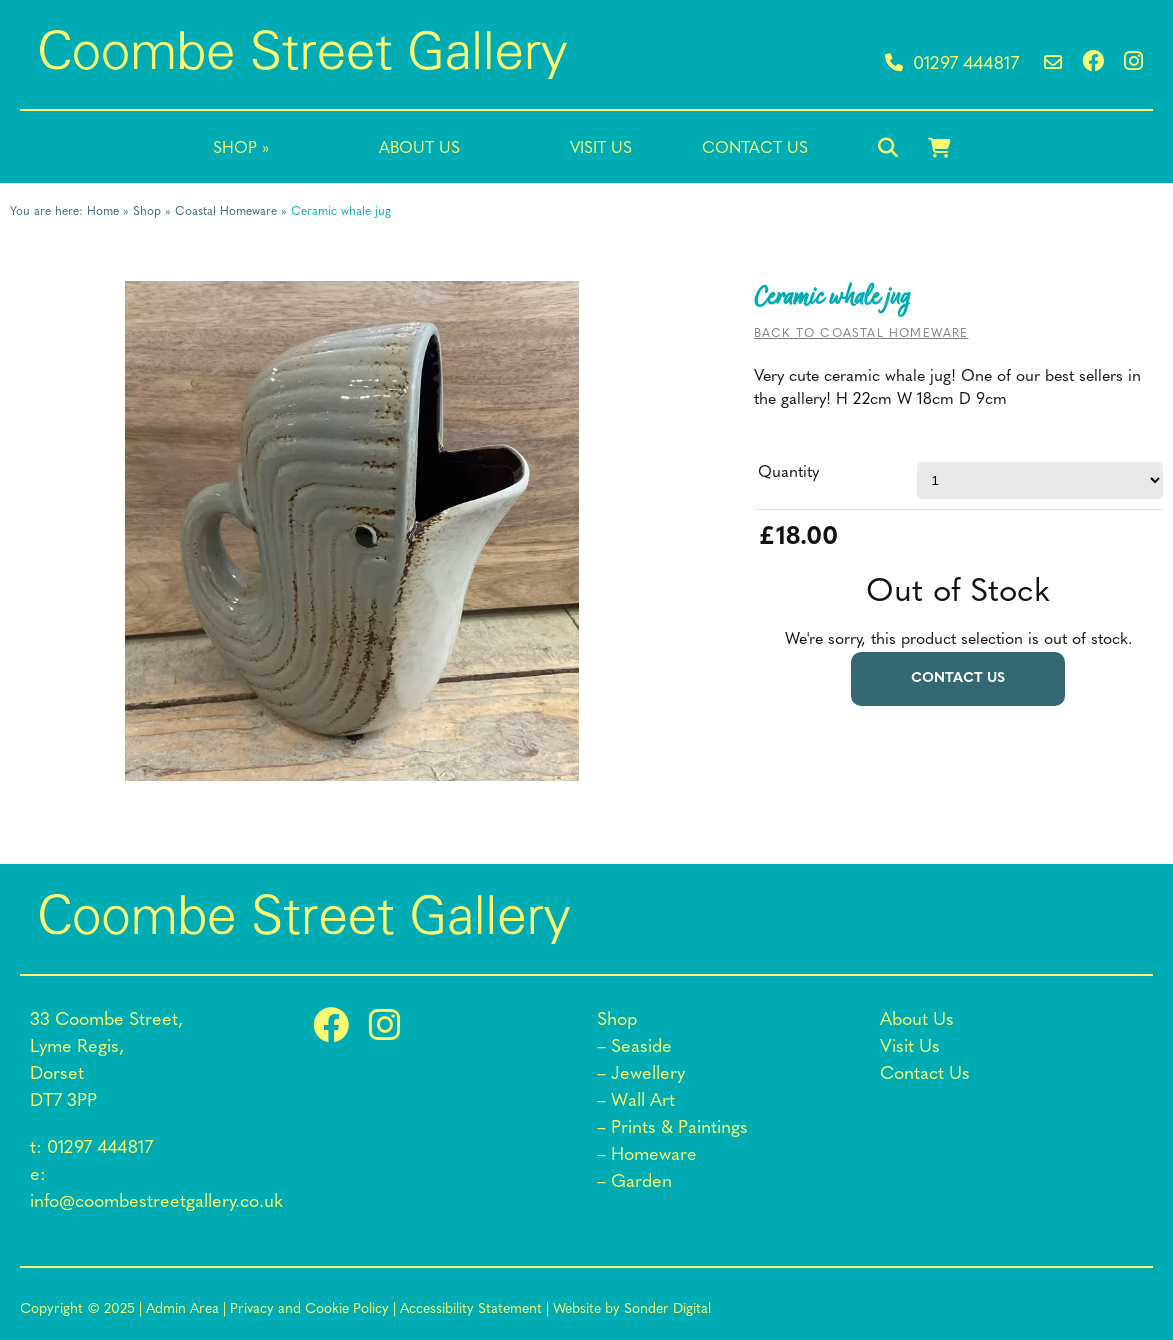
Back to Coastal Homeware (861, 334)
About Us (419, 149)
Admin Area (182, 1309)
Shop (241, 149)
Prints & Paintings (679, 1128)
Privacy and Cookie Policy (309, 1309)
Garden (641, 1182)
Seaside (641, 1047)
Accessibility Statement (471, 1309)
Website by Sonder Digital (632, 1309)
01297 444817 (952, 64)
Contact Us (755, 149)
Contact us (958, 678)
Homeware (654, 1155)
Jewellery (648, 1074)
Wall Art (643, 1101)
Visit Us (601, 149)
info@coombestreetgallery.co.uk (156, 1202)
